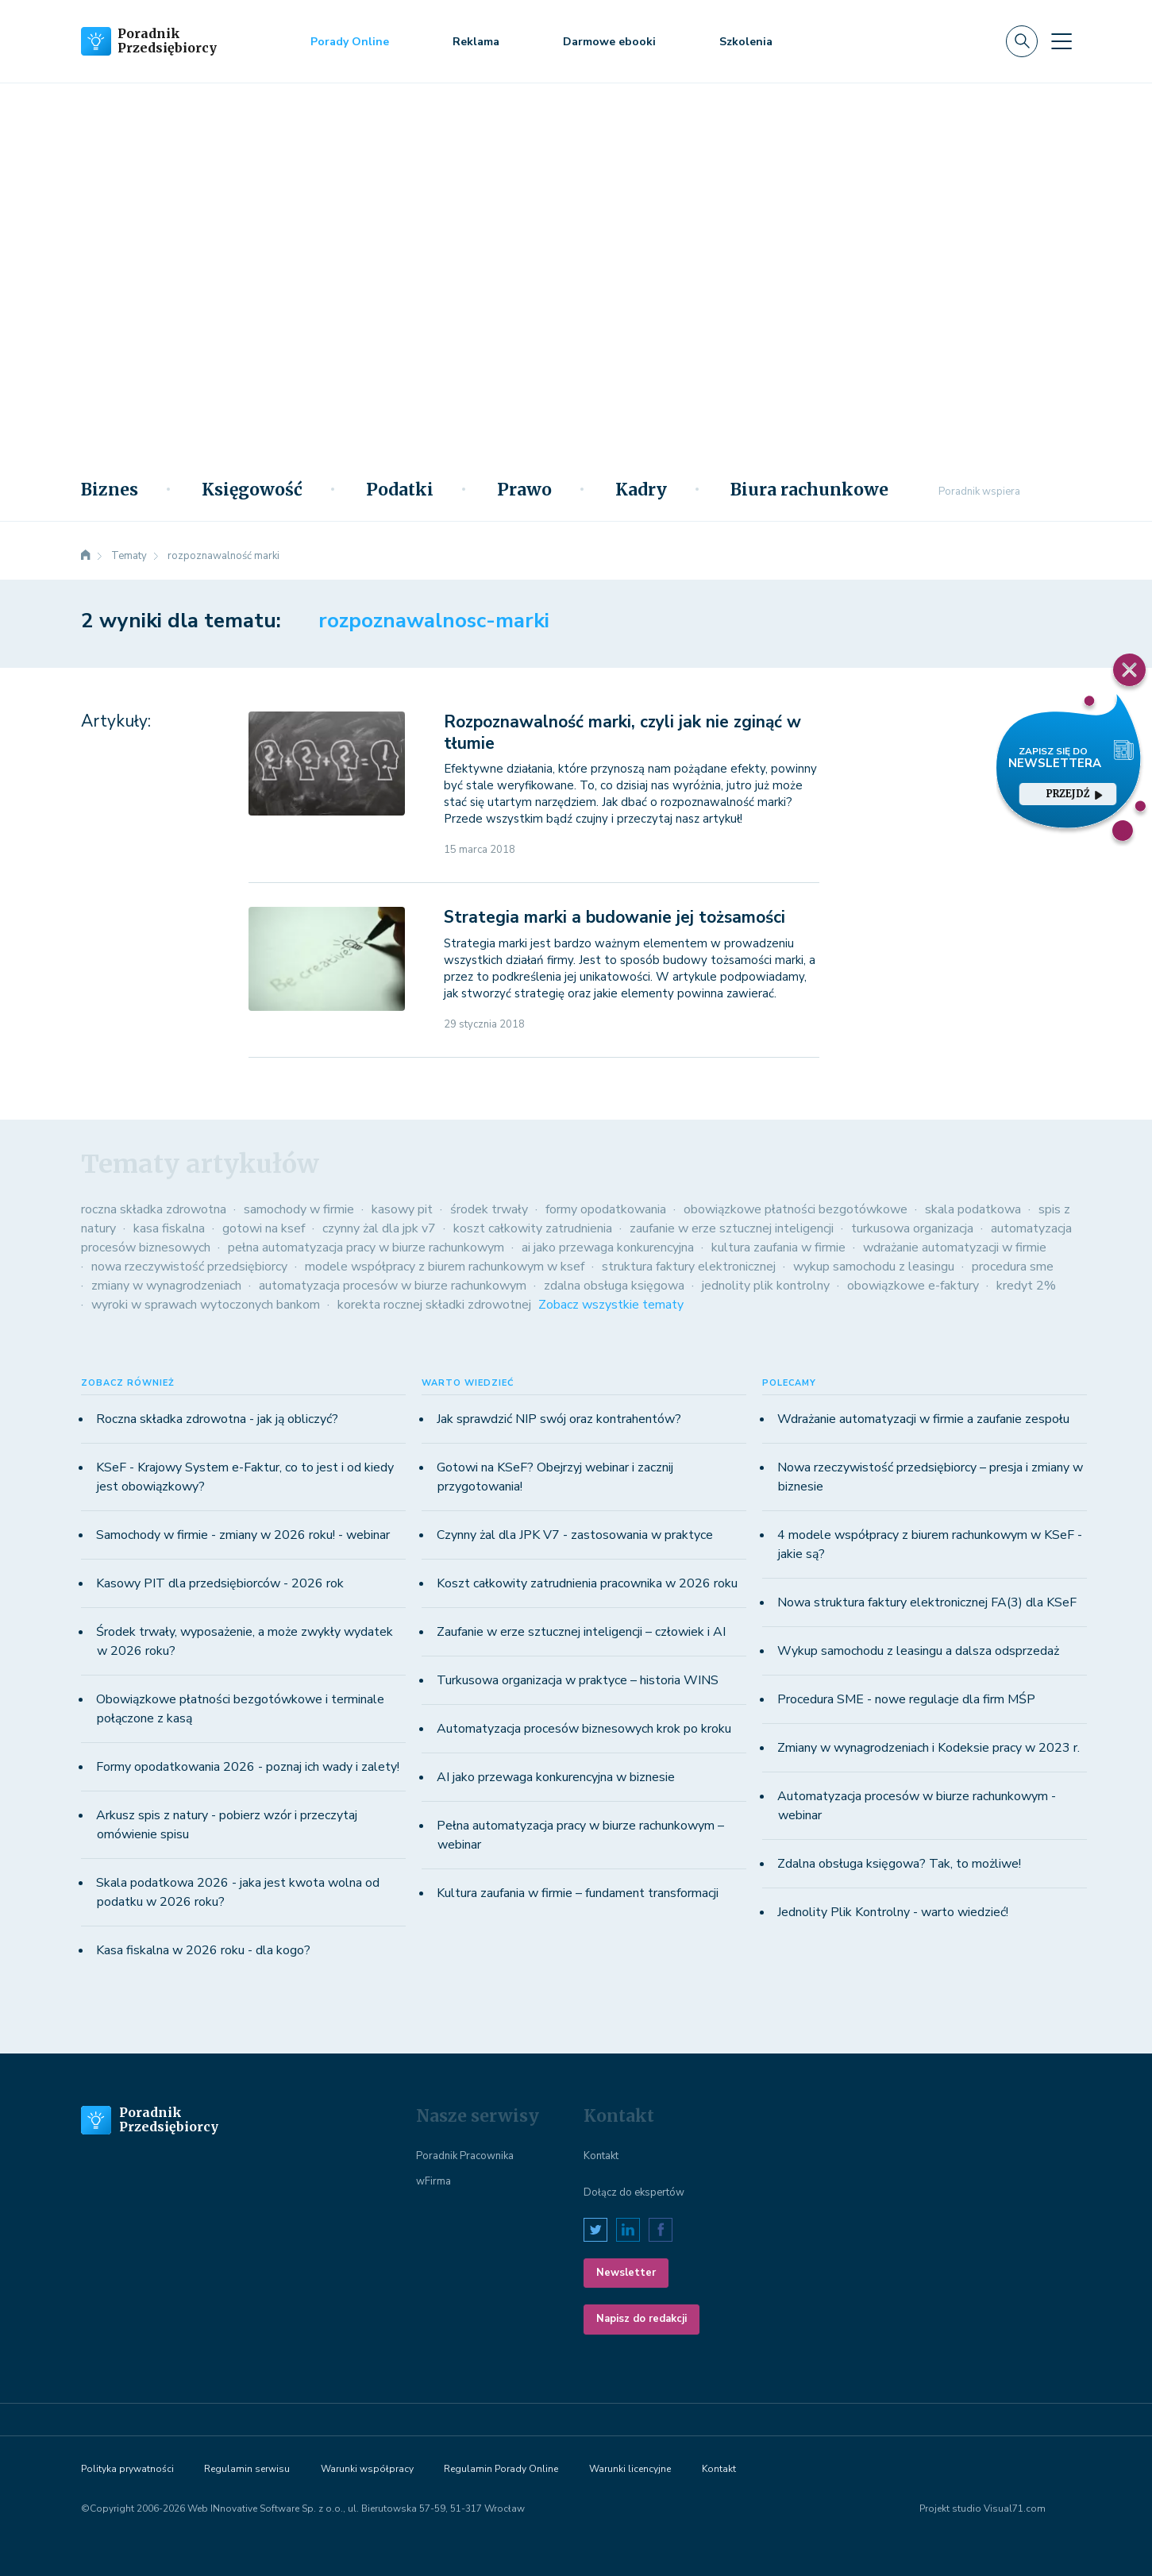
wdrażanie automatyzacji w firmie (954, 1247)
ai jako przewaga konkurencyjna (608, 1247)
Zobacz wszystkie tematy (611, 1304)
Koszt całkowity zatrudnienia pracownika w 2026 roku (587, 1583)
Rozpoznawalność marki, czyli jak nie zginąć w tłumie (622, 732)
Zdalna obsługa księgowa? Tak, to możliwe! (899, 1863)
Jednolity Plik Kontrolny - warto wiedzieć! (892, 1912)
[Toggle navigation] (1061, 41)
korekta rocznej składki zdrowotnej (434, 1304)
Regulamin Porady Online (501, 2468)
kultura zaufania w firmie (778, 1247)
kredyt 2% (1026, 1285)
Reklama (476, 41)
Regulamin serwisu (247, 2468)
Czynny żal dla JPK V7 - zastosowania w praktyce (575, 1535)
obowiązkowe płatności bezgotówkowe (795, 1209)
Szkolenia (745, 41)
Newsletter (626, 2273)
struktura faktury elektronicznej (689, 1266)
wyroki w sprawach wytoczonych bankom (205, 1304)
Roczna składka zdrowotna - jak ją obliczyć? (217, 1419)
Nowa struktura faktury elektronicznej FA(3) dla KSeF (927, 1602)
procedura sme (1013, 1266)
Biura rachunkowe (809, 490)
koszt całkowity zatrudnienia (532, 1228)
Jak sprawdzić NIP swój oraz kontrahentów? (559, 1419)
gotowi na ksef (263, 1228)
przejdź (1074, 793)
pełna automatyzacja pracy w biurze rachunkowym (366, 1247)
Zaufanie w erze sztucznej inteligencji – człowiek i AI (581, 1632)
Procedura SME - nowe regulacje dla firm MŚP (906, 1699)
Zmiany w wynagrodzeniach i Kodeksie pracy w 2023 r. (928, 1748)
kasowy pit (402, 1209)
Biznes (109, 490)
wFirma (433, 2181)
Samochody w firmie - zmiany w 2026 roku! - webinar (243, 1535)
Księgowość (252, 490)
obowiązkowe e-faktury (913, 1285)
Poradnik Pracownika (465, 2156)
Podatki (399, 490)
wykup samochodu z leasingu (873, 1266)
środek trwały (489, 1209)
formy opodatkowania (605, 1209)
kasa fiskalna (169, 1228)
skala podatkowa (973, 1209)
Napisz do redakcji (641, 2319)
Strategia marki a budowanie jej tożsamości (614, 917)
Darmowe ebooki (609, 41)
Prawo (524, 490)
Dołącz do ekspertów (634, 2192)
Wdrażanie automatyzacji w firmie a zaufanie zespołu (923, 1419)
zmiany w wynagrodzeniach (166, 1285)
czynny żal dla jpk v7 (379, 1228)
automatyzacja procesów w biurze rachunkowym (392, 1285)
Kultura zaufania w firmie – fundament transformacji (578, 1893)
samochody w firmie (299, 1209)
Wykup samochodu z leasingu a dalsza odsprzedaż (918, 1651)
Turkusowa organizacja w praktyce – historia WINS (578, 1680)
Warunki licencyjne (630, 2468)
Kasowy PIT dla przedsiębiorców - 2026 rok (220, 1583)
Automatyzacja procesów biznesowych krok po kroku (584, 1728)
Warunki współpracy (367, 2468)
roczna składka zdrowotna (153, 1209)
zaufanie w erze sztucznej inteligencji (732, 1228)
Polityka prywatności (127, 2468)
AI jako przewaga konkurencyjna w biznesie (556, 1777)
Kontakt (601, 2156)
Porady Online (349, 41)
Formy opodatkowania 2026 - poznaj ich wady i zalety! (247, 1767)
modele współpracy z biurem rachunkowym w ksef (444, 1266)
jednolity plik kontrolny (766, 1285)
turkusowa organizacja (912, 1228)
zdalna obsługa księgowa (614, 1285)
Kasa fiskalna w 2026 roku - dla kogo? (203, 1950)
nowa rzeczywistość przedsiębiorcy (189, 1266)
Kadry (641, 490)
